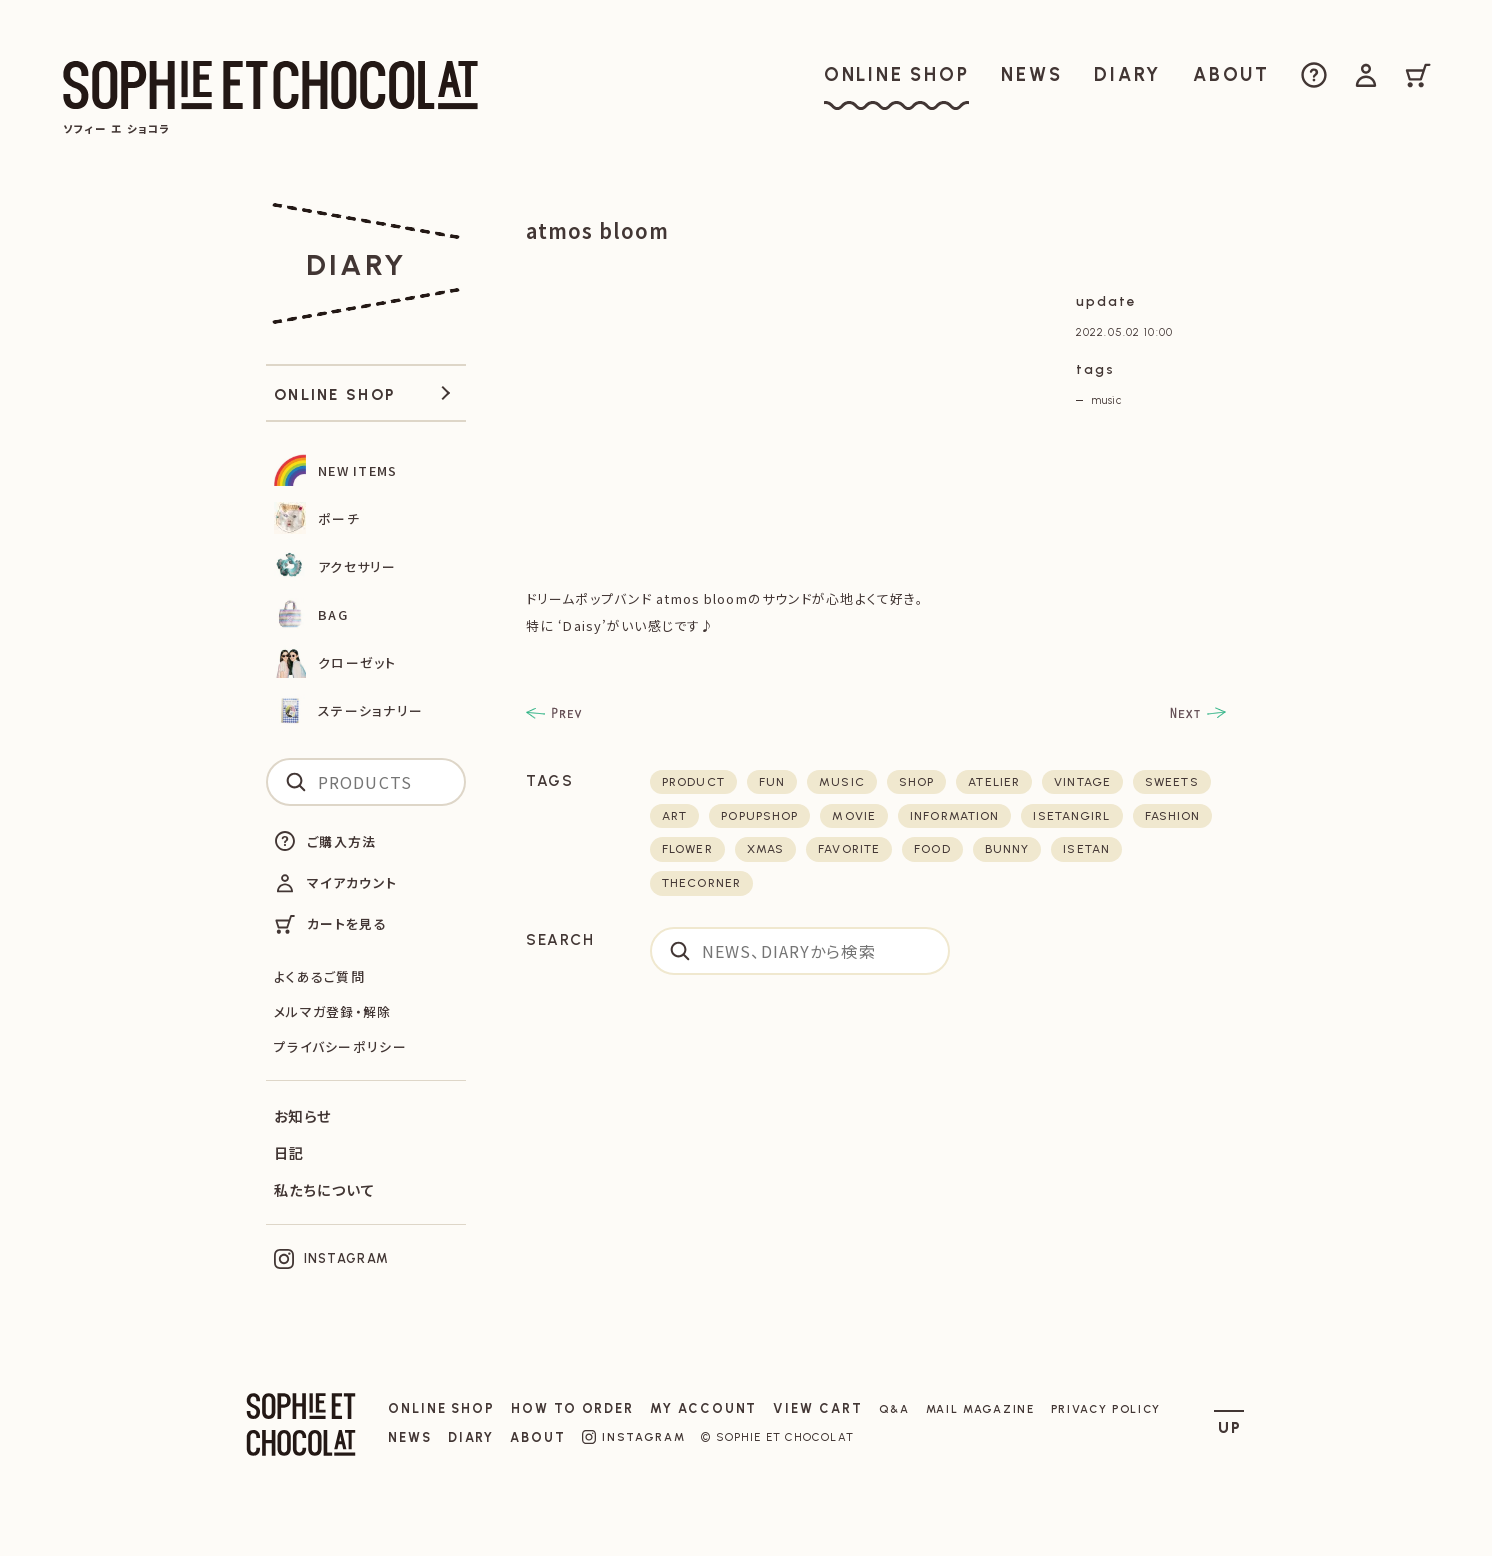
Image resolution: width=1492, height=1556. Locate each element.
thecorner (701, 883)
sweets (1172, 782)
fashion (1173, 816)
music (1106, 400)
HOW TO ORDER (572, 1408)
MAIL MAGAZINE (980, 1409)
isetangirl (1071, 816)
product (693, 782)
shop (916, 782)
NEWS (410, 1437)
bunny (1007, 849)
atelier (994, 782)
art (674, 816)
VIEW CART (817, 1408)
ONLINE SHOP (441, 1408)
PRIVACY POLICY (1106, 1409)
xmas (765, 849)
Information (954, 816)
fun (772, 782)
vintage (1082, 782)
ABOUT (538, 1437)
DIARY (471, 1437)
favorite (849, 849)
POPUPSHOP (759, 816)
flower (687, 849)
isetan (1086, 849)
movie (854, 816)
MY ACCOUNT (703, 1408)
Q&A (894, 1409)
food (932, 849)
